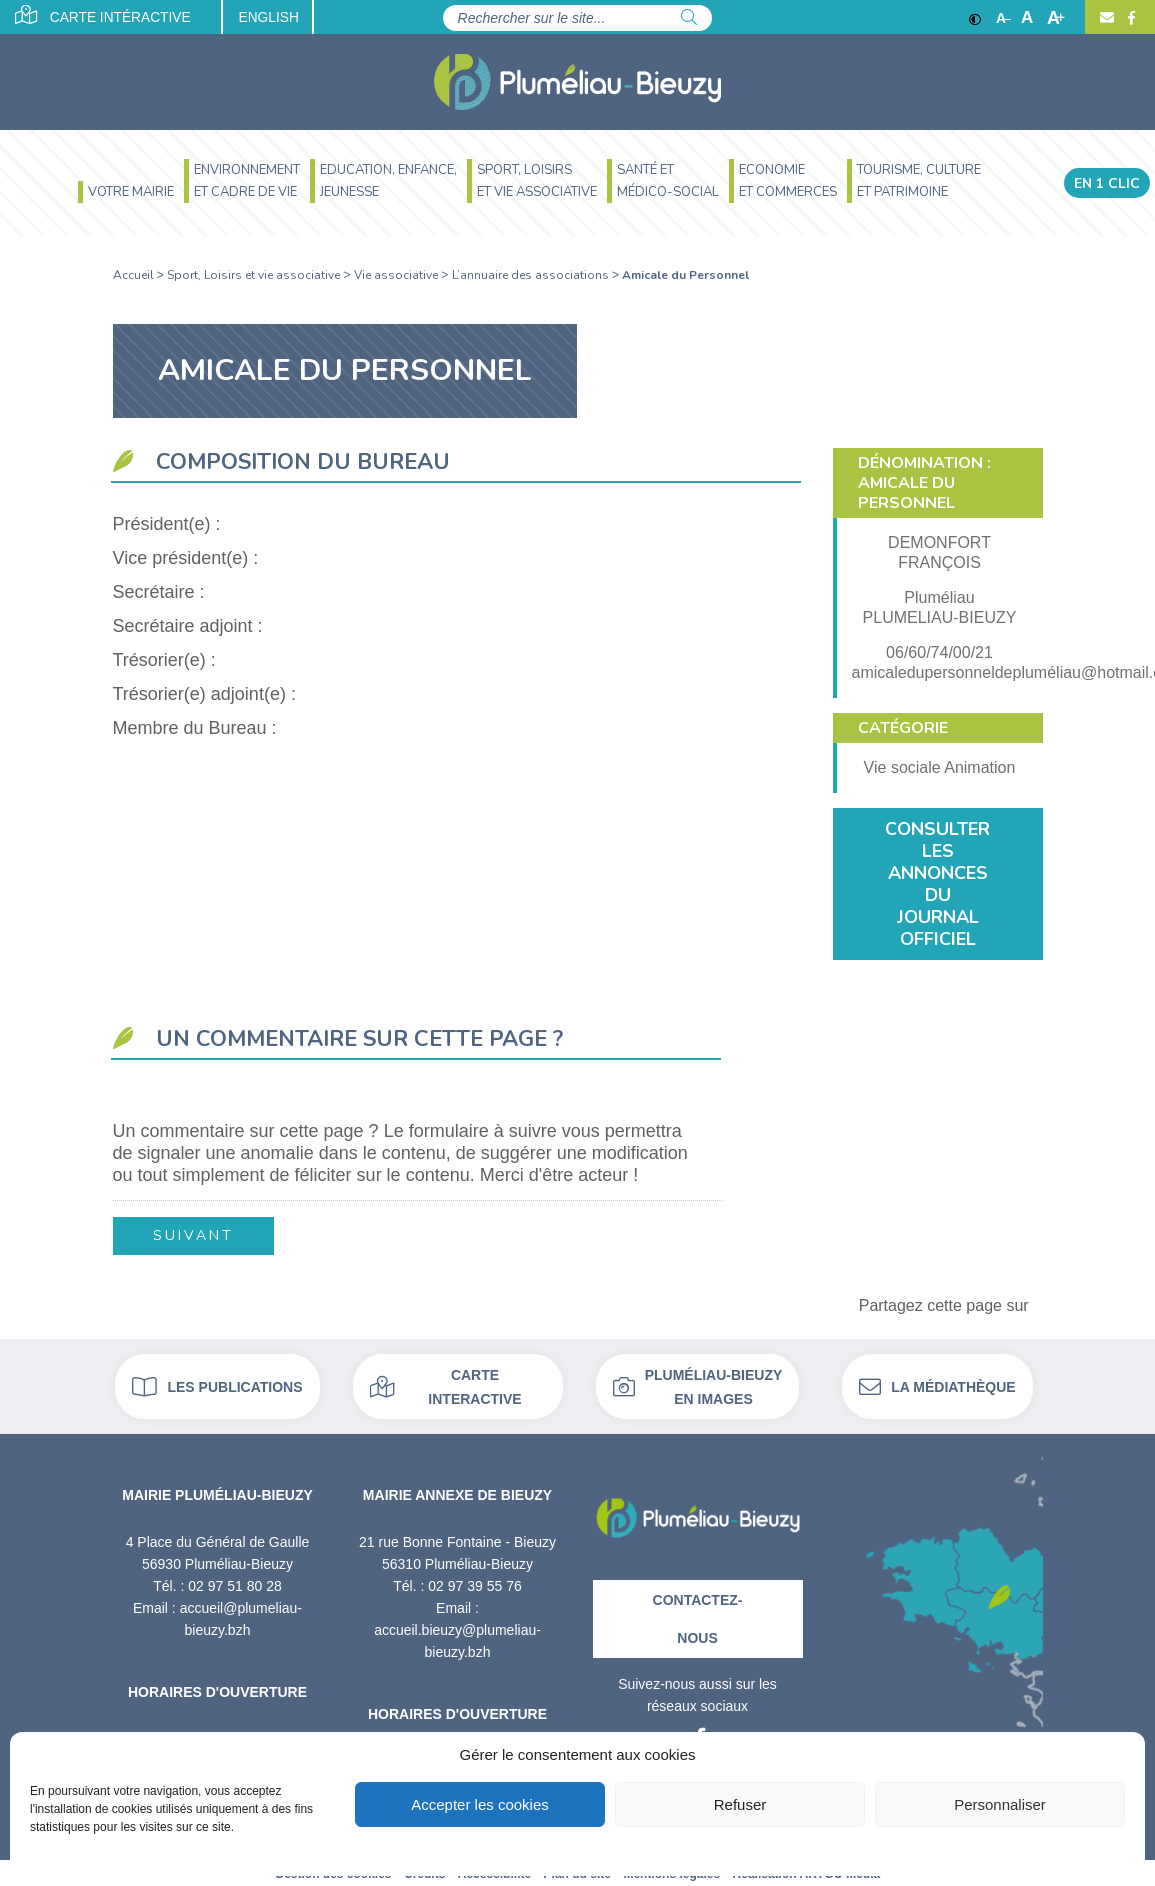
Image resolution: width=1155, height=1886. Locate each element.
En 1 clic (1107, 183)
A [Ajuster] (1027, 18)
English (277, 18)
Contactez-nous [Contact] (698, 1617)
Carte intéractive (104, 16)
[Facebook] (1129, 18)
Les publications (217, 1385)
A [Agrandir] (1056, 18)
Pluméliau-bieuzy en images (698, 1385)
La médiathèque (937, 1385)
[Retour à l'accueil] (698, 1509)
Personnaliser (1000, 1804)
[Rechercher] (689, 18)
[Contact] (1107, 18)
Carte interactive (446, 1385)
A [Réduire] (1003, 18)
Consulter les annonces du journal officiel (937, 884)
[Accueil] (577, 82)
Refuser (740, 1804)
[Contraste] (975, 18)
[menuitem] (126, 194)
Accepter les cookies (480, 1804)
